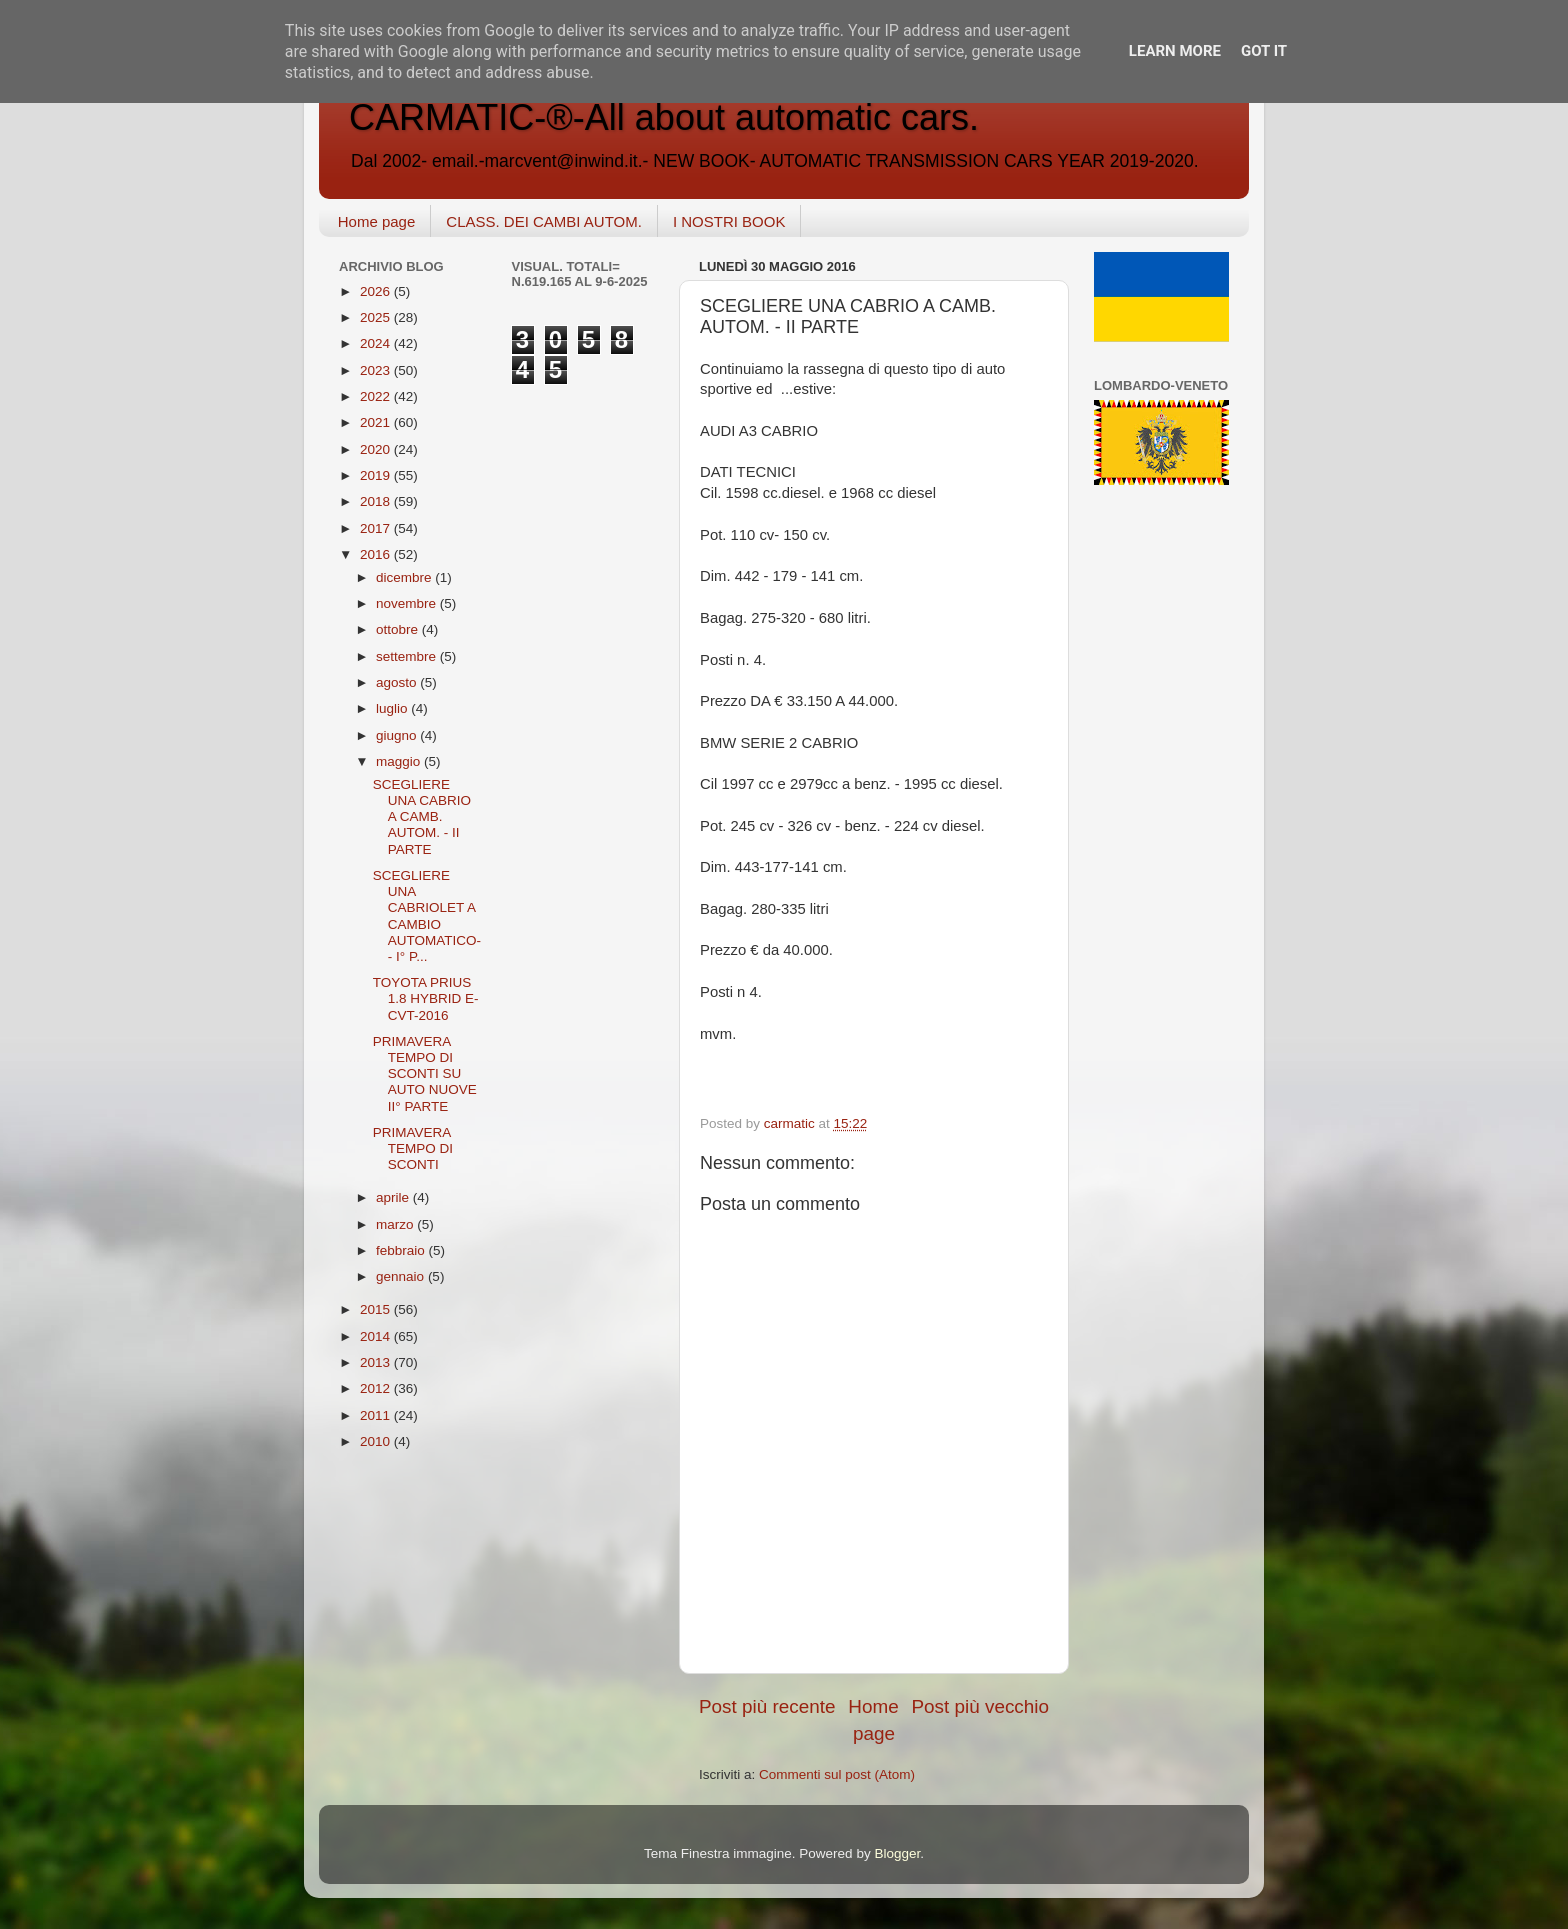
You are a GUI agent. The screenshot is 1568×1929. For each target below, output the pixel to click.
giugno (398, 735)
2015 (377, 1309)
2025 (377, 317)
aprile (394, 1197)
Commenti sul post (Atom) (837, 1774)
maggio (400, 761)
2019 (377, 475)
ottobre (399, 629)
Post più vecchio (980, 1706)
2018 (377, 501)
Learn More (1175, 51)
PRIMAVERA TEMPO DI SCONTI (413, 1148)
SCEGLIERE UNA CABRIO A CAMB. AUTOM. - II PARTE (422, 817)
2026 (377, 291)
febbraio (402, 1250)
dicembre (405, 577)
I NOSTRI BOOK (729, 221)
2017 (377, 528)
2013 (377, 1362)
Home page (377, 221)
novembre (408, 603)
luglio (393, 708)
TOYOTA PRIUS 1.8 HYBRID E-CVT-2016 (426, 998)
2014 (377, 1336)
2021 (377, 422)
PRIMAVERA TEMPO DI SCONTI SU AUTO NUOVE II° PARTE (425, 1074)
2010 (377, 1441)
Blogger (897, 1853)
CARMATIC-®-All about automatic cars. (664, 117)
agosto (398, 682)
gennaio (402, 1276)
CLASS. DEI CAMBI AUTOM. (544, 221)
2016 (377, 554)
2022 (377, 396)
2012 (377, 1388)
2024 (377, 343)
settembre (408, 656)
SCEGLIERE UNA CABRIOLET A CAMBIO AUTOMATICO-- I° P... (427, 916)
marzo (396, 1224)
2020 (377, 449)
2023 (377, 370)
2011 (377, 1415)
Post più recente (767, 1706)
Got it (1264, 51)
